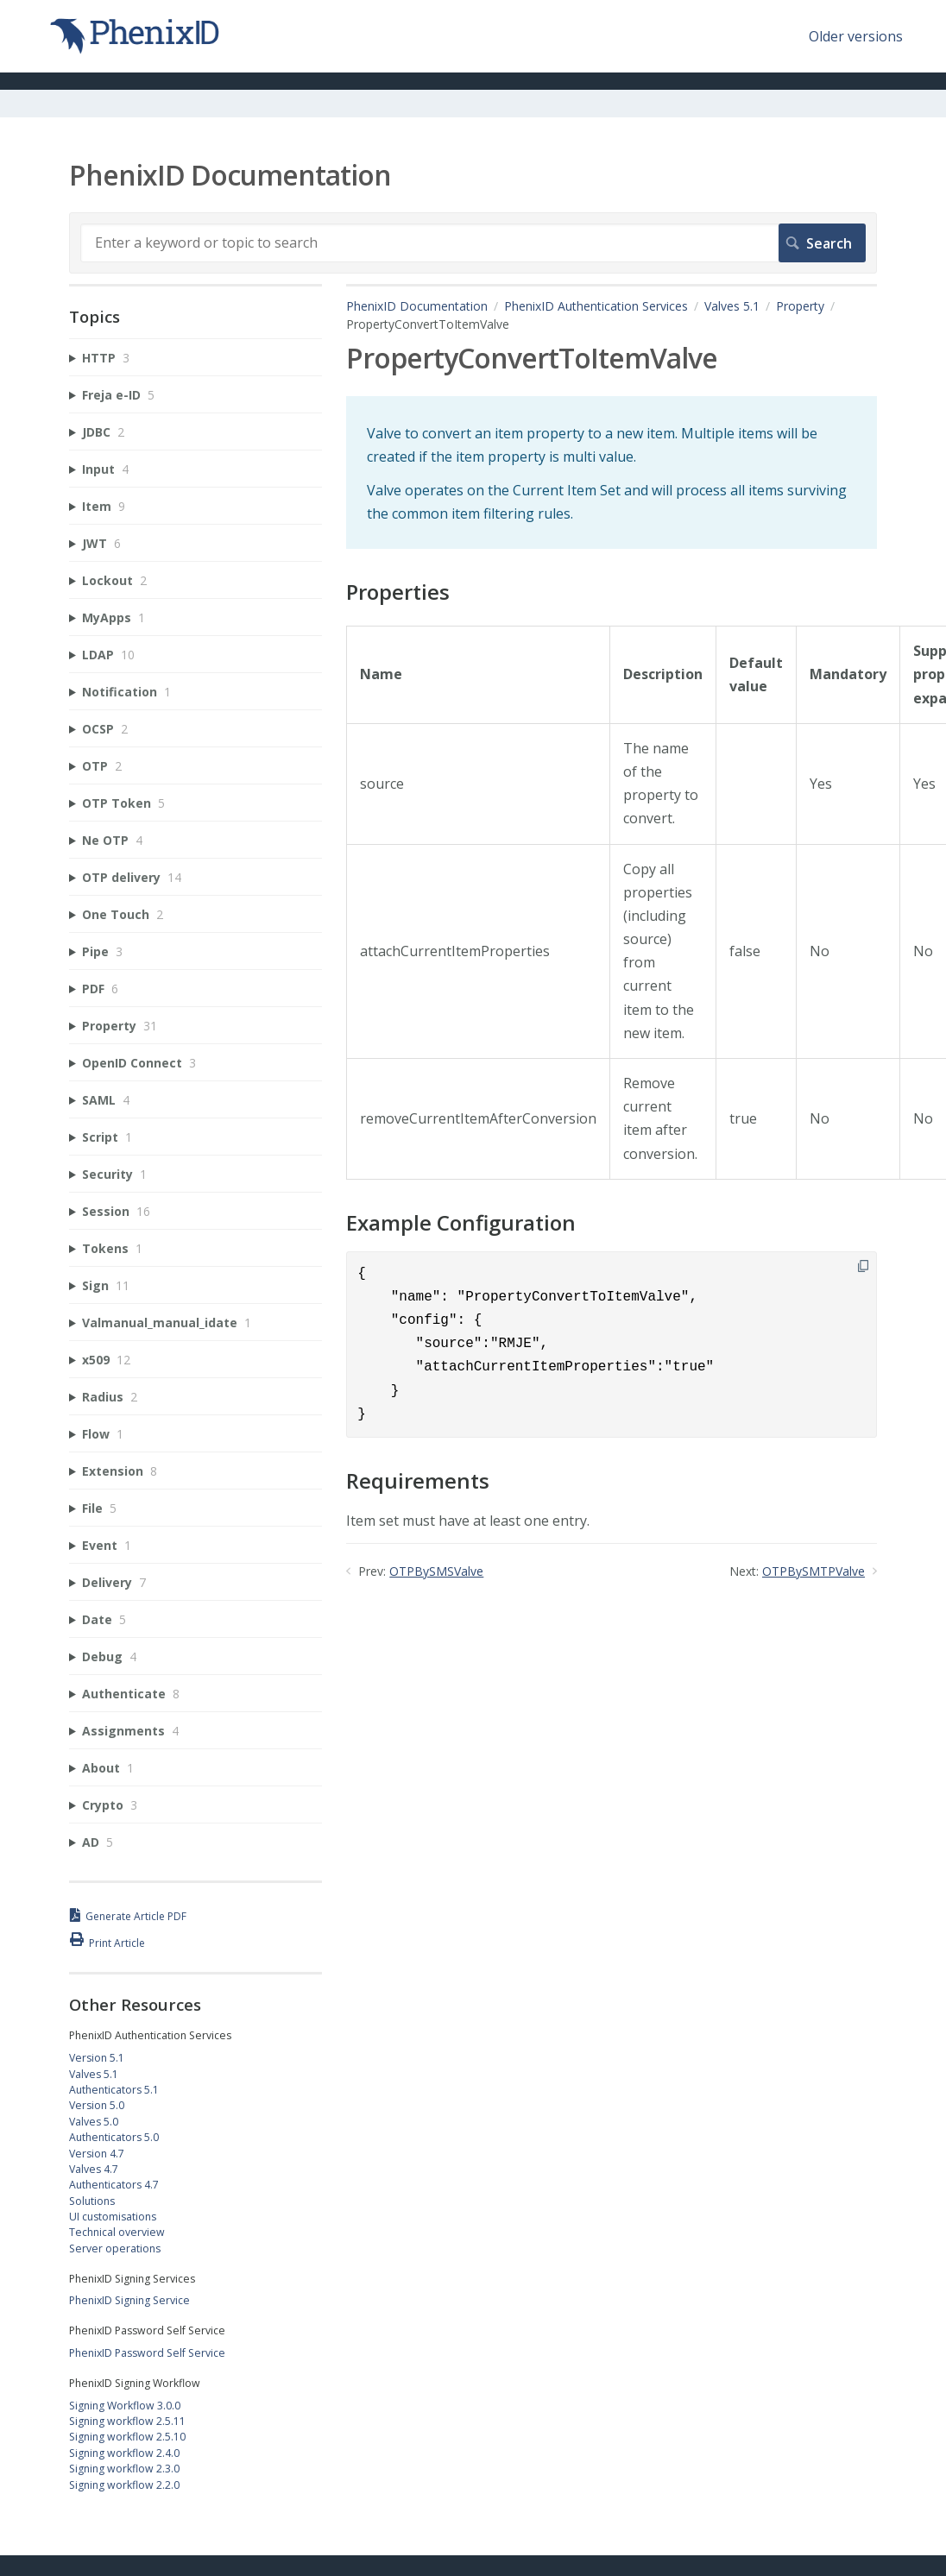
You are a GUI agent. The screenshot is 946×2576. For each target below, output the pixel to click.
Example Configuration (461, 1223)
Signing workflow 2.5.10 (127, 2436)
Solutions (92, 2201)
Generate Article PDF (135, 1916)
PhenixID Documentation (417, 306)
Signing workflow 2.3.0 (124, 2468)
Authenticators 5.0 (114, 2137)
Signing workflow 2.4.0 (124, 2453)
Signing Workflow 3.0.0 (124, 2405)
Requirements (417, 1481)
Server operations (115, 2248)
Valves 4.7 (93, 2169)
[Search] (473, 242)
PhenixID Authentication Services (596, 306)
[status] (611, 473)
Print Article (117, 1943)
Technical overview (117, 2232)
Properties (398, 592)
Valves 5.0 (93, 2121)
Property (800, 306)
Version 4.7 (96, 2153)
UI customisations (112, 2216)
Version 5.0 (96, 2105)
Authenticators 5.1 (114, 2089)
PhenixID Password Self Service (147, 2353)
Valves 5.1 (732, 306)
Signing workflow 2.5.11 (127, 2421)
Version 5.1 (96, 2057)
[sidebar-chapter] (195, 358)
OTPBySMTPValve (813, 1571)
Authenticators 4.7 (114, 2184)
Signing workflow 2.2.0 (124, 2485)
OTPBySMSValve (436, 1571)
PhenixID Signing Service (129, 2300)
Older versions (856, 36)
